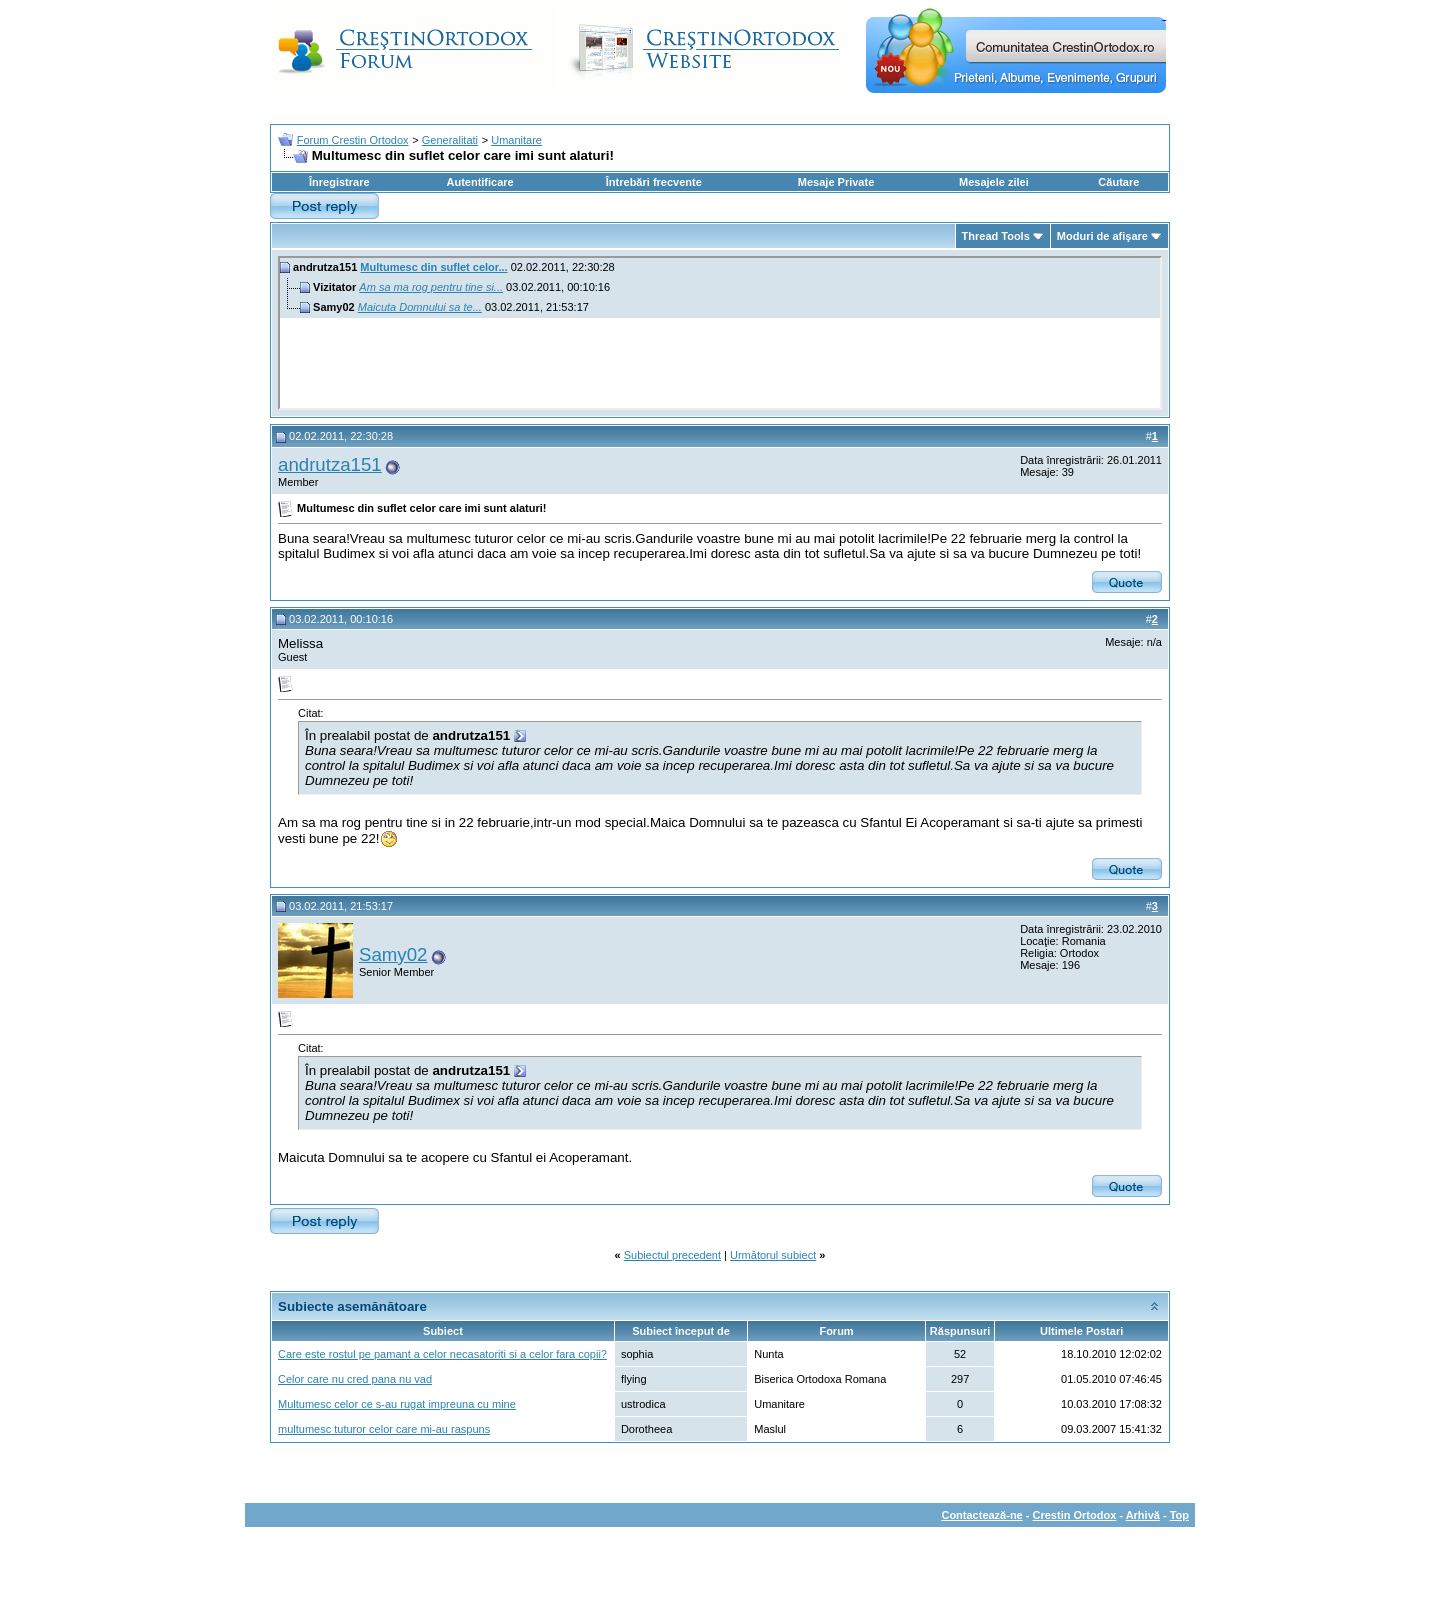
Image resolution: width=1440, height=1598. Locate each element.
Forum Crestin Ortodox (353, 140)
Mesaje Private (836, 182)
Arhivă (1143, 1515)
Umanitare (516, 140)
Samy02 (393, 954)
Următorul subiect (773, 1255)
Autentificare (479, 182)
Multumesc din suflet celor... (433, 267)
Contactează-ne (981, 1515)
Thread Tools (996, 236)
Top (1179, 1515)
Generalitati (450, 140)
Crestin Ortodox (1075, 1515)
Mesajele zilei (994, 182)
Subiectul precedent (672, 1255)
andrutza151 (330, 464)
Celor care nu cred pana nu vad (355, 1379)
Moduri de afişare (1102, 236)
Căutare (1118, 182)
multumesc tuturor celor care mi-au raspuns (384, 1429)
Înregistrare (339, 182)
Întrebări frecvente (654, 182)
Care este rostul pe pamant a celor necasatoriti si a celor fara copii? (442, 1354)
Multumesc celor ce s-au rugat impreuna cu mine (397, 1404)
